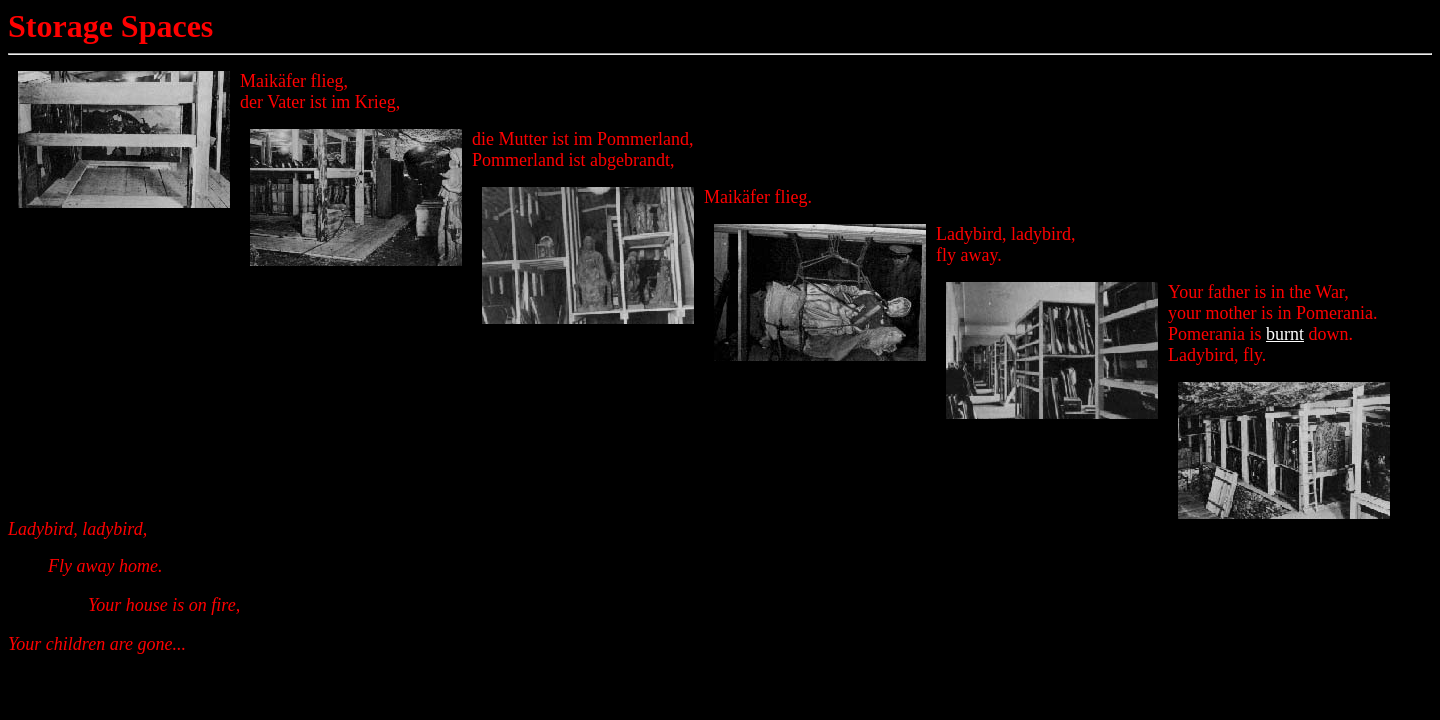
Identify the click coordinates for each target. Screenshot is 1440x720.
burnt (1285, 334)
